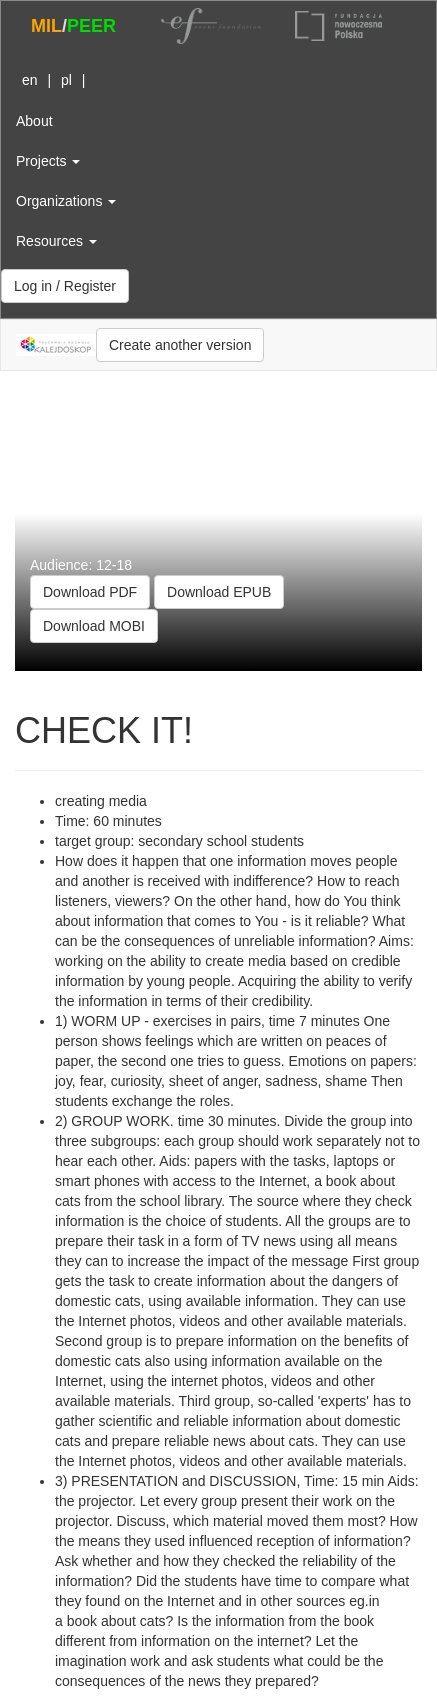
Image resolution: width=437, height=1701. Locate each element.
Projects (48, 161)
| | (50, 80)
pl (66, 80)
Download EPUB (219, 592)
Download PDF (90, 592)
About (34, 121)
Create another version (180, 345)
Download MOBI (94, 626)
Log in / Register (65, 286)
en (30, 80)
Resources (56, 241)
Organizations (66, 201)
